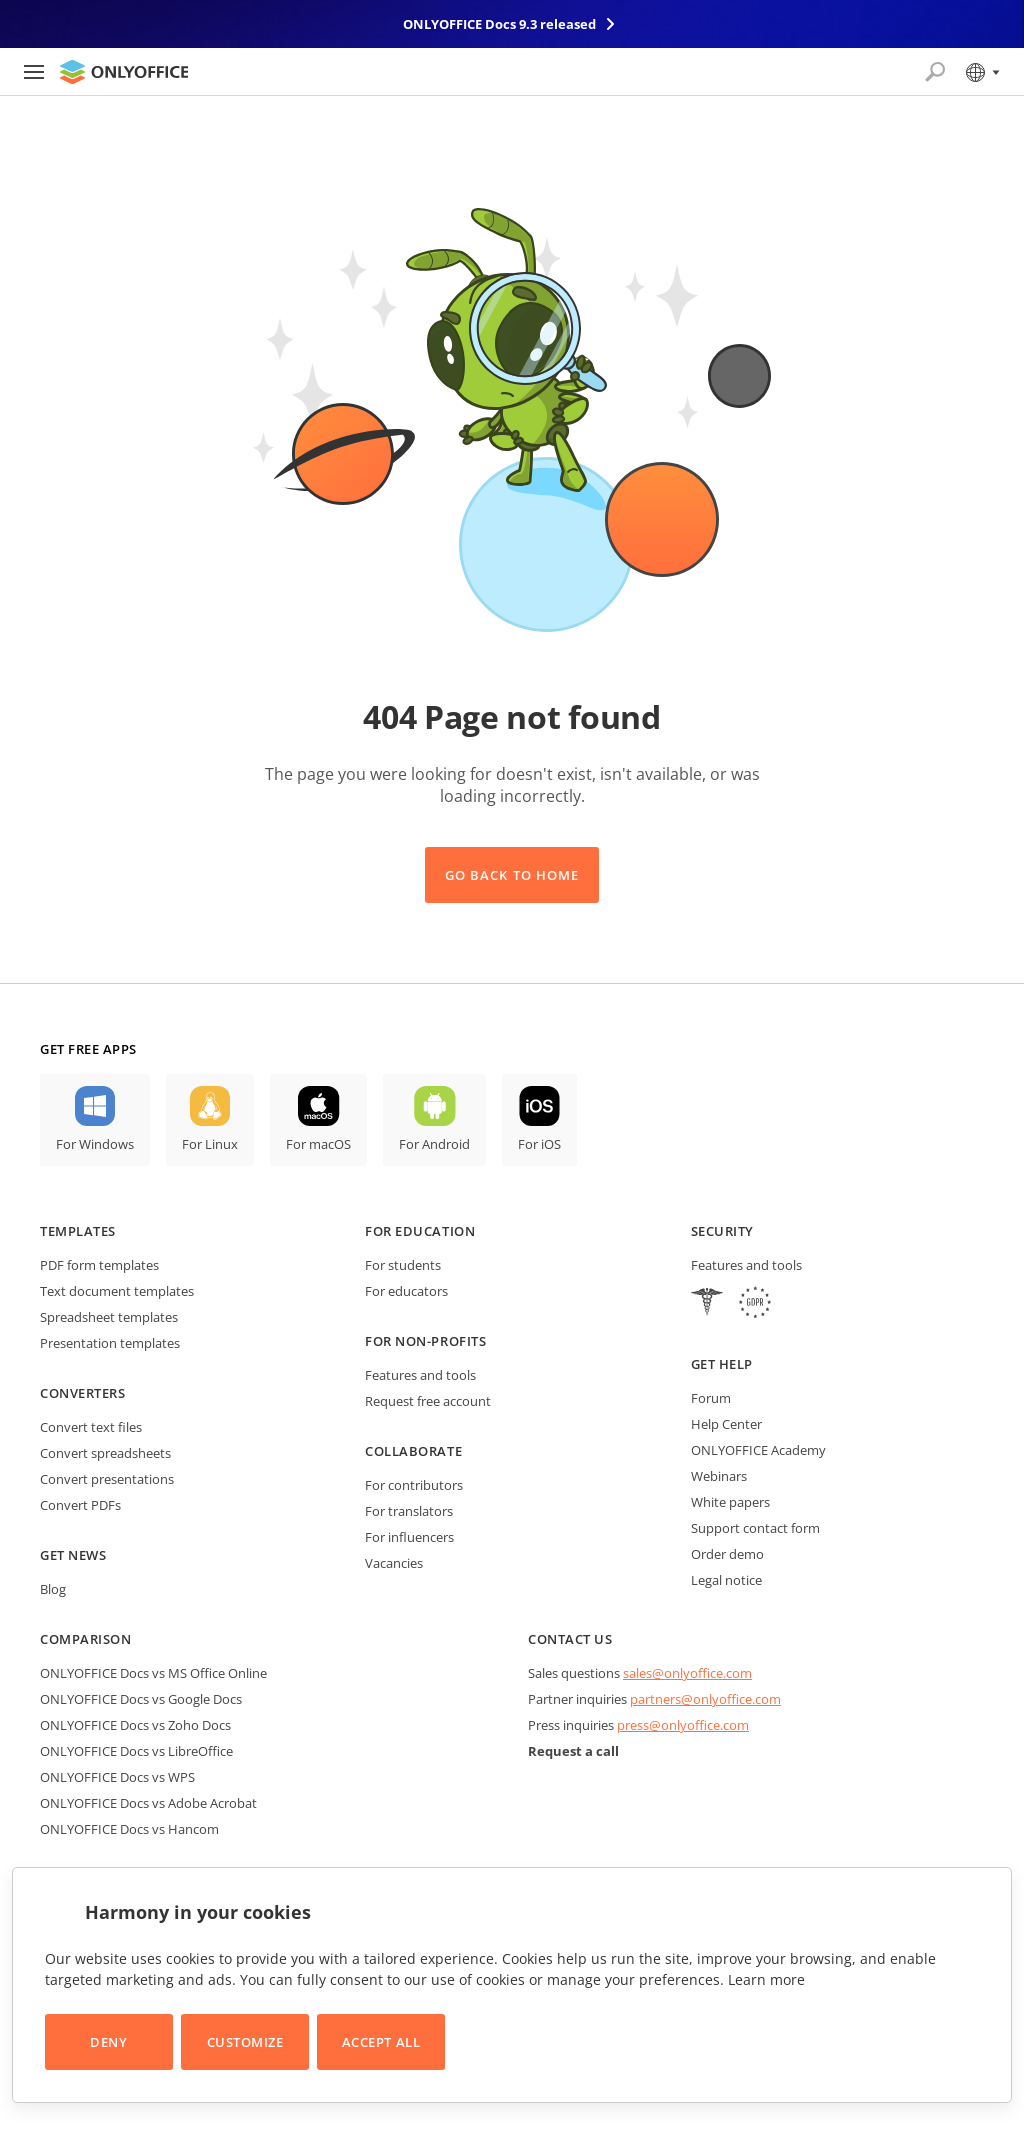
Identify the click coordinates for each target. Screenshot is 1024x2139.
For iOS (539, 1144)
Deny (108, 2042)
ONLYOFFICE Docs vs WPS (117, 1777)
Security (722, 1231)
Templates (78, 1231)
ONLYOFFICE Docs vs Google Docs (141, 1699)
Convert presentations (107, 1479)
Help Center (726, 1424)
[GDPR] (755, 1304)
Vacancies (394, 1563)
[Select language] (981, 72)
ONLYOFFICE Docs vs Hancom (129, 1829)
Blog (53, 1589)
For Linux (210, 1144)
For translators (409, 1511)
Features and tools (420, 1375)
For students (403, 1265)
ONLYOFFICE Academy (758, 1450)
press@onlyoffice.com (683, 1725)
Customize (245, 2042)
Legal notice (726, 1580)
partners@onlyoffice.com (705, 1699)
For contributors (414, 1485)
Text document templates (117, 1291)
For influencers (409, 1537)
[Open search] (935, 72)
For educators (406, 1291)
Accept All (381, 2042)
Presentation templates (110, 1343)
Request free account (428, 1401)
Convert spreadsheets (105, 1453)
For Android (434, 1144)
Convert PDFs (80, 1505)
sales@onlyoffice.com (687, 1673)
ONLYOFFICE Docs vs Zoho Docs (135, 1725)
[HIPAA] (707, 1304)
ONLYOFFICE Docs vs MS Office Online (153, 1673)
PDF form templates (99, 1265)
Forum (711, 1398)
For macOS (318, 1144)
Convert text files (91, 1427)
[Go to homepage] (124, 72)
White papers (730, 1502)
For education (420, 1231)
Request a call (573, 1751)
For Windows (95, 1144)
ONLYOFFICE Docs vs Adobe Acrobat (148, 1803)
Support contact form (755, 1528)
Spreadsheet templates (109, 1317)
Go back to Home (512, 875)
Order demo (727, 1554)
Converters (82, 1393)
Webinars (719, 1476)
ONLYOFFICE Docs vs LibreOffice (136, 1751)
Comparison (85, 1639)
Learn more (766, 1979)
